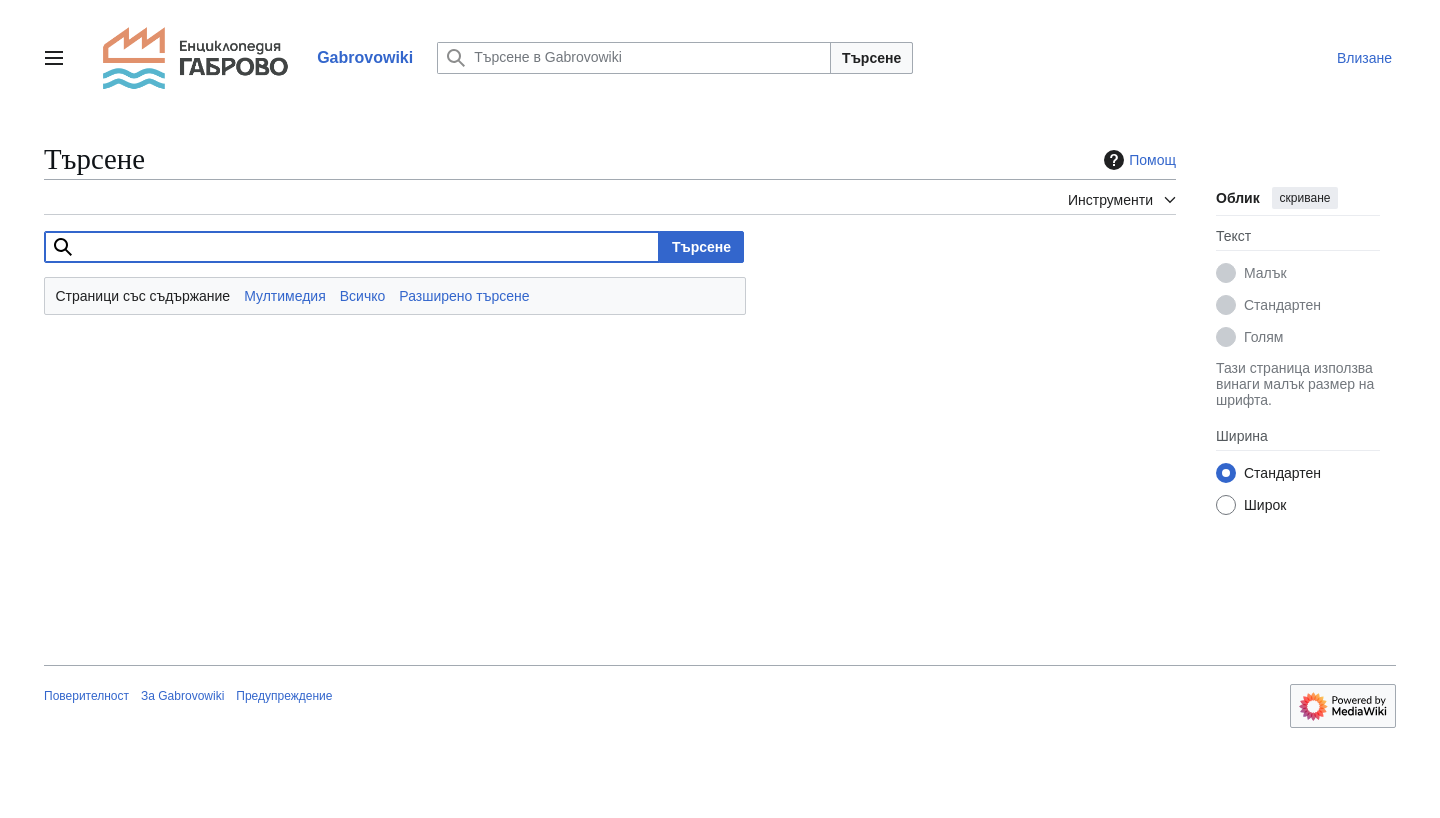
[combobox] (352, 247)
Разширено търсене (464, 296)
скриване (1305, 198)
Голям (1264, 337)
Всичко (363, 296)
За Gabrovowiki (182, 696)
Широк (1265, 505)
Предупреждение (284, 696)
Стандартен (1282, 305)
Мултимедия (285, 296)
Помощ (1137, 160)
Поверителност (86, 696)
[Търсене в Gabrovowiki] (634, 58)
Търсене (871, 58)
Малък (1265, 273)
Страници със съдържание (143, 296)
